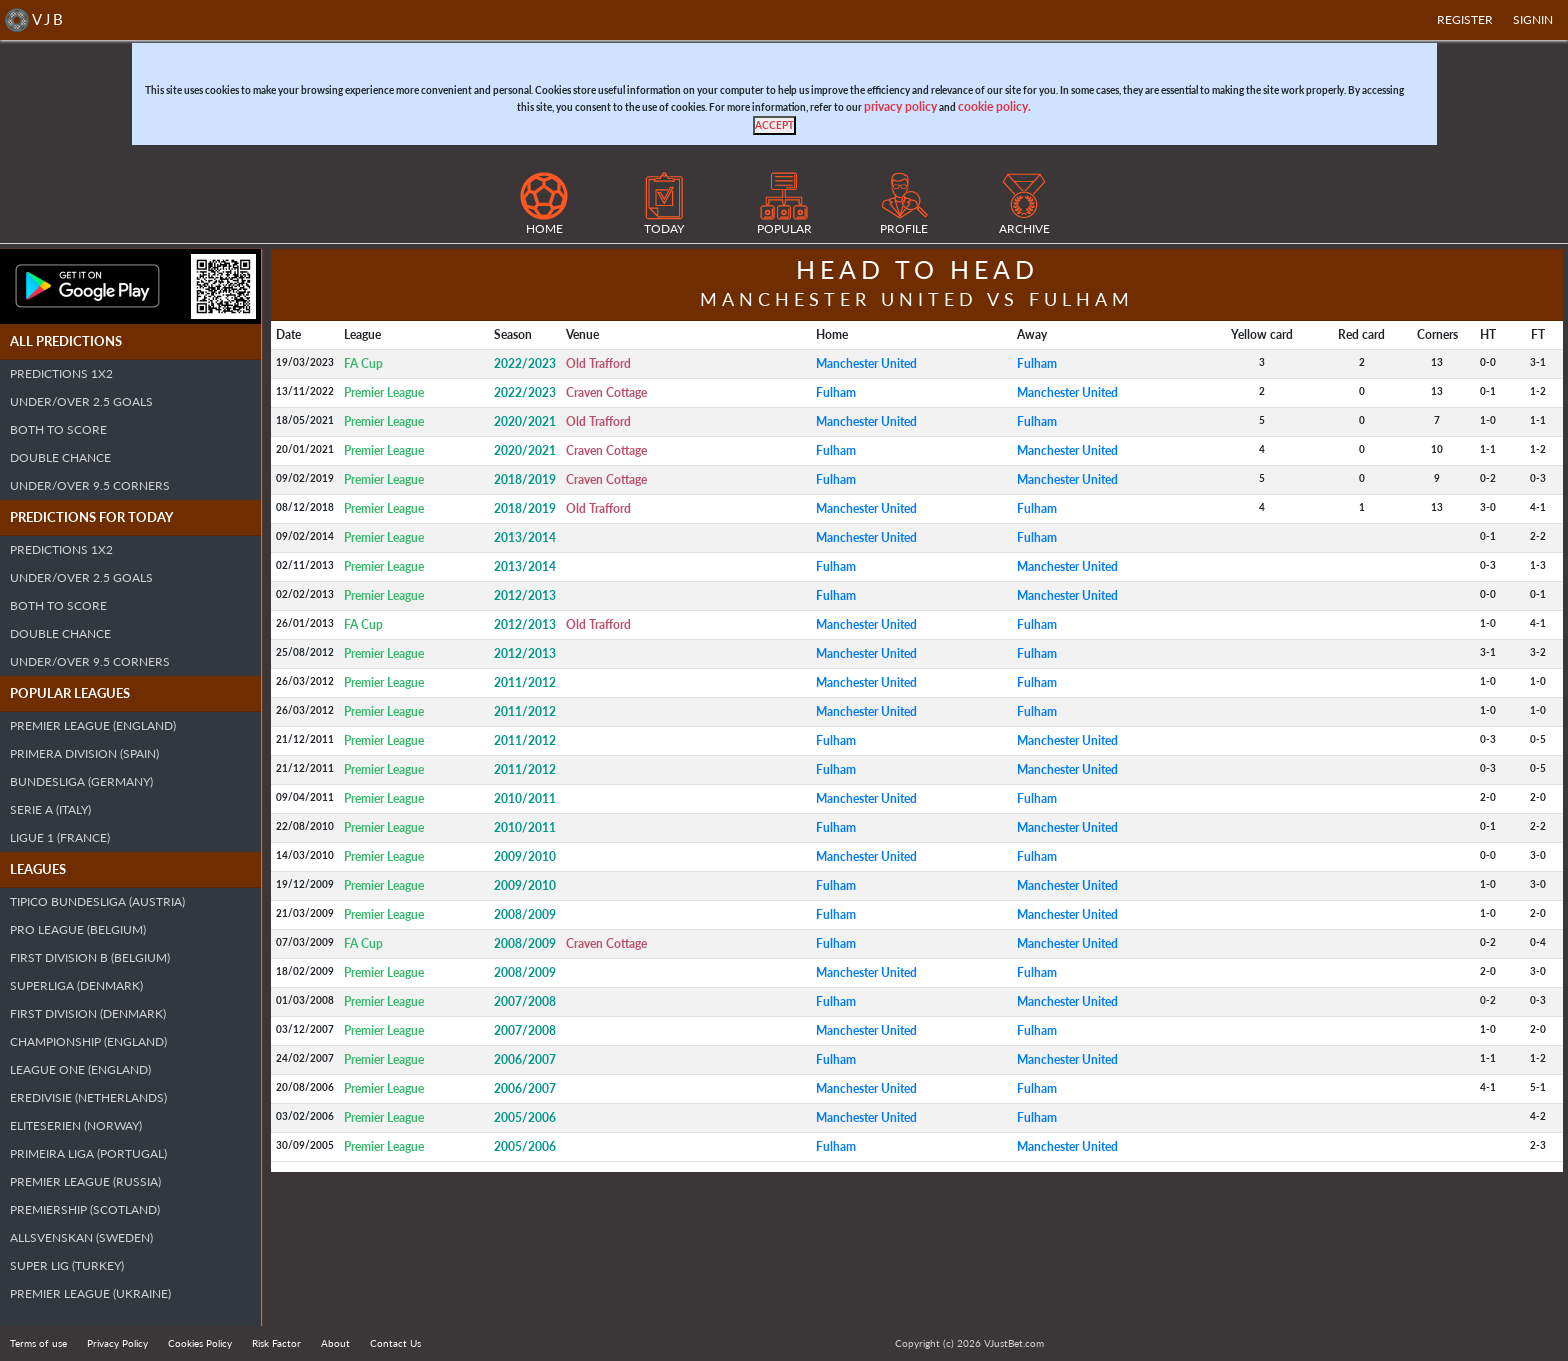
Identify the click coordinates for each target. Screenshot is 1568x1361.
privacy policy (900, 106)
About (335, 1343)
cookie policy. (994, 106)
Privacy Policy (117, 1343)
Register (1465, 19)
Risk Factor (276, 1343)
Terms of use (38, 1343)
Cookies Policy (200, 1343)
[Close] (774, 125)
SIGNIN (1533, 19)
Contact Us (395, 1343)
